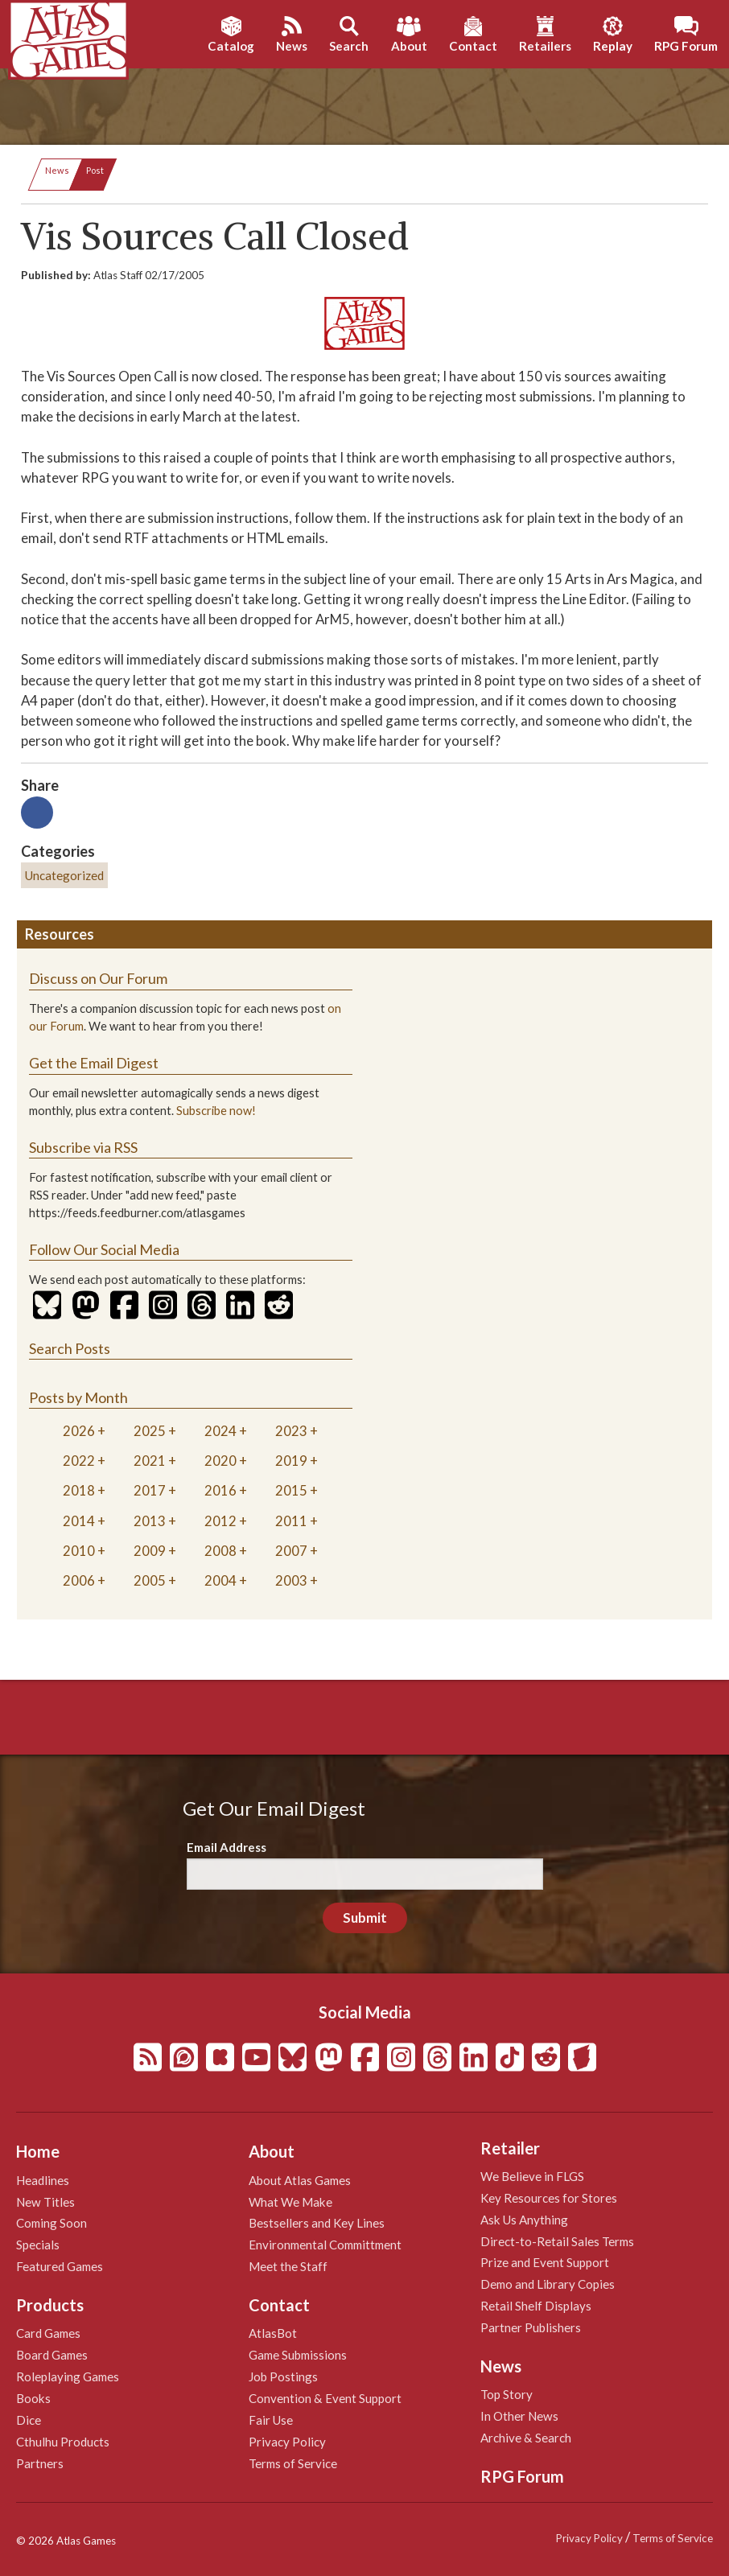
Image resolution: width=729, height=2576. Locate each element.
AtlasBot (273, 2333)
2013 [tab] (150, 1520)
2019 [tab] (291, 1460)
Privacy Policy (287, 2441)
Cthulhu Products (62, 2441)
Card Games (48, 2333)
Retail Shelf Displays (535, 2305)
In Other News (519, 2416)
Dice (28, 2420)
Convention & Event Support (325, 2398)
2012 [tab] (220, 1520)
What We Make (290, 2202)
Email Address (226, 1847)
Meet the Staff (288, 2266)
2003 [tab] (291, 1580)
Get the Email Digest (94, 1063)
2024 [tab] (220, 1430)
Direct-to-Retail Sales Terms (557, 2241)
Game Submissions (298, 2355)
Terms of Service (293, 2463)
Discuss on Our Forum (98, 978)
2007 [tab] (291, 1550)
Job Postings (283, 2376)
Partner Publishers (530, 2327)
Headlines (42, 2180)
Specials (38, 2244)
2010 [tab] (79, 1550)
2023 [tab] (291, 1430)
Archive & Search (525, 2437)
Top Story (506, 2394)
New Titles (45, 2202)
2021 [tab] (150, 1460)
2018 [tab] (79, 1490)
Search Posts (69, 1348)
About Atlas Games (300, 2180)
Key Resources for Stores (548, 2198)
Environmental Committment (325, 2244)
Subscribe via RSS (83, 1147)
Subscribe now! (216, 1110)
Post (95, 170)
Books (33, 2398)
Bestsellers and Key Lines (317, 2223)
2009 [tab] (150, 1550)
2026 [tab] (79, 1430)
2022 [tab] (79, 1460)
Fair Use (271, 2420)
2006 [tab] (79, 1580)
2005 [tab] (150, 1580)
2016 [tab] (220, 1490)
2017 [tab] (150, 1490)
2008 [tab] (220, 1550)
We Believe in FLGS (532, 2176)
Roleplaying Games (67, 2376)
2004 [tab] (220, 1580)
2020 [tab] (220, 1460)
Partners (40, 2463)
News (57, 170)
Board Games (52, 2355)
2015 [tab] (291, 1490)
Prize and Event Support (544, 2262)
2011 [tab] (291, 1520)
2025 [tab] (150, 1430)
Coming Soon (51, 2223)
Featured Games (59, 2266)
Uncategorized (64, 875)
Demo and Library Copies (547, 2284)
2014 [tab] (79, 1520)
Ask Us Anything (524, 2219)
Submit (365, 1917)
